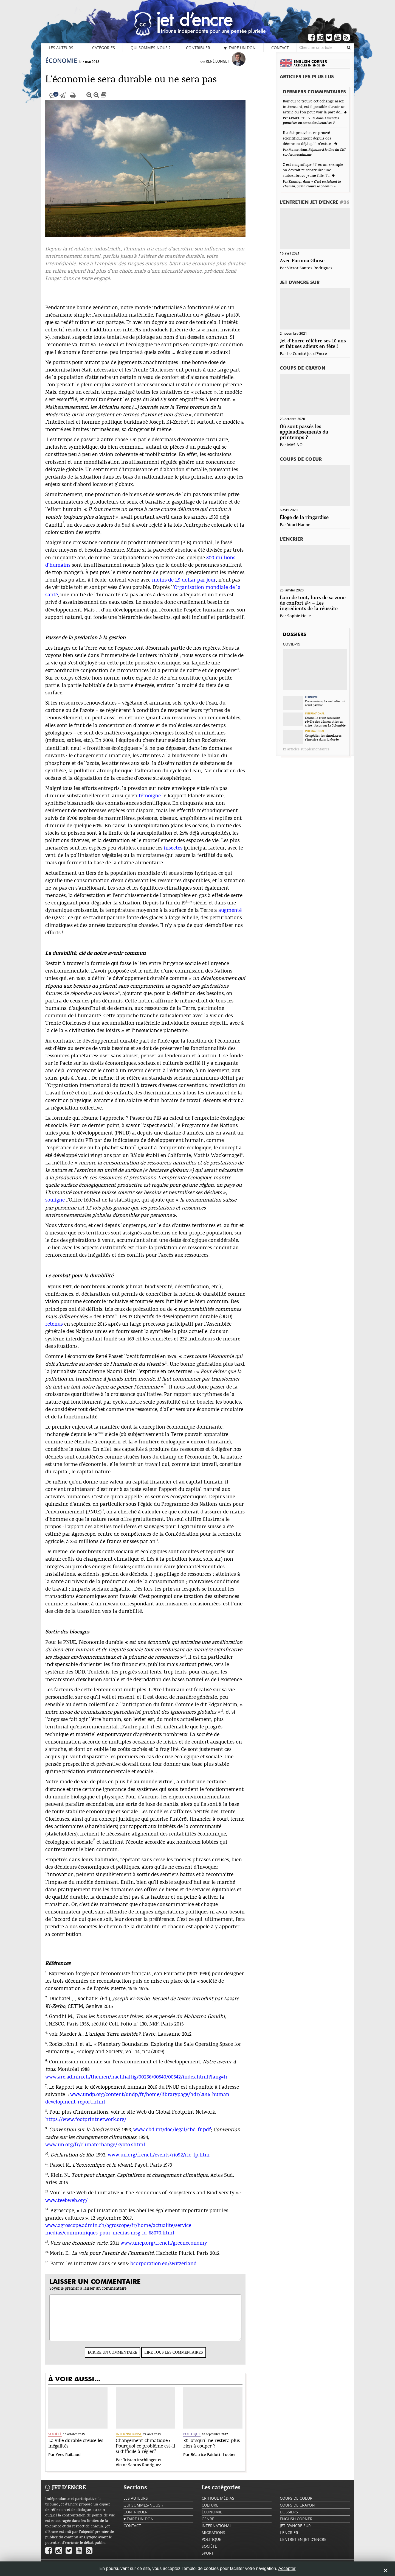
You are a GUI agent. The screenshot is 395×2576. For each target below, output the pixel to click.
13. (58, 2196)
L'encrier (291, 539)
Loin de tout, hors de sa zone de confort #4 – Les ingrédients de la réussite (313, 603)
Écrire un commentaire (123, 2358)
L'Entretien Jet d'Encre (314, 202)
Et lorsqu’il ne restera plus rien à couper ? (222, 2449)
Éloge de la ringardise (304, 517)
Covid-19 (291, 644)
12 (176, 1389)
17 (105, 1844)
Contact (280, 47)
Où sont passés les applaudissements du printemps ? (304, 432)
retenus (65, 1329)
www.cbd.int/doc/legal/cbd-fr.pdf (183, 2135)
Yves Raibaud (79, 2460)
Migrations (213, 2538)
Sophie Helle (299, 615)
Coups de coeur (301, 459)
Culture (210, 2510)
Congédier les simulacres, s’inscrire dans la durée (323, 737)
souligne (66, 1205)
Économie (72, 66)
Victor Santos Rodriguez (149, 2470)
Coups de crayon (302, 368)
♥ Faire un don (240, 47)
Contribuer (198, 47)
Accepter (286, 2568)
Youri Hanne (298, 524)
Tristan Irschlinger (151, 2465)
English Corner (296, 2524)
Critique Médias (218, 2503)
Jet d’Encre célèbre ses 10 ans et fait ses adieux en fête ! (313, 344)
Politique (203, 2439)
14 (58, 2214)
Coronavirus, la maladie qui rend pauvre (325, 703)
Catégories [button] (102, 48)
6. (58, 2065)
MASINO (295, 444)
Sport (208, 2558)
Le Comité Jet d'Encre (307, 353)
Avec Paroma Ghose (302, 261)
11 (58, 2169)
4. (58, 2038)
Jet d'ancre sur (300, 282)
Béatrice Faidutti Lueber (224, 2460)
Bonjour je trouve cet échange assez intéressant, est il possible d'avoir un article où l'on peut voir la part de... (314, 106)
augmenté (241, 915)
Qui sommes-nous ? (150, 47)
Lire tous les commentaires (185, 2358)
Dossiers (294, 634)
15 (58, 2247)
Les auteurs (61, 47)
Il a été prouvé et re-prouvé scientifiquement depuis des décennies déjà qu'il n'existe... (308, 138)
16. (59, 2257)
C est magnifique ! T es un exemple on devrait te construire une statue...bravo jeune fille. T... (313, 170)
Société (66, 2439)
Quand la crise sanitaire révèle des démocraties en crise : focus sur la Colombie (325, 721)
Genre (208, 2524)
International (140, 2439)
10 (58, 2159)
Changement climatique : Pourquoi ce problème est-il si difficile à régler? (156, 2452)
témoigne (161, 801)
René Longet (228, 66)
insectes (184, 853)
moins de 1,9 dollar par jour (195, 585)
